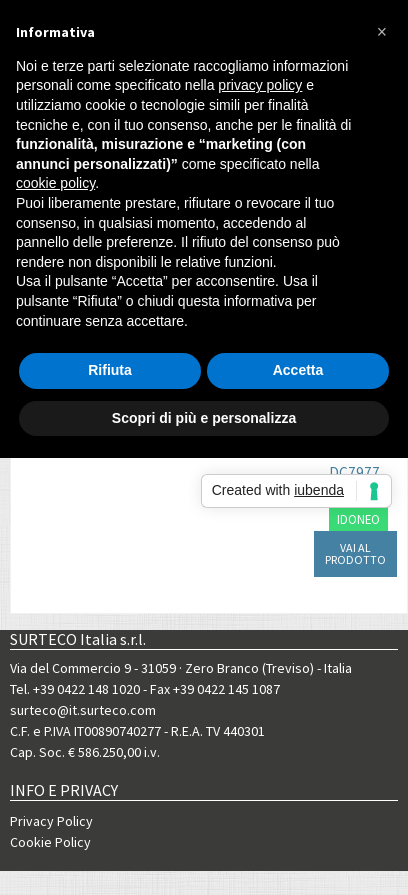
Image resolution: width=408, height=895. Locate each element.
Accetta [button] (298, 370)
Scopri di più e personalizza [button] (204, 418)
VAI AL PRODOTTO (355, 553)
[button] (382, 32)
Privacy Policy (51, 821)
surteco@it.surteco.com (83, 710)
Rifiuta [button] (110, 370)
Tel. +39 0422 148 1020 (75, 689)
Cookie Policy (50, 842)
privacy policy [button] (260, 85)
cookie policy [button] (55, 183)
